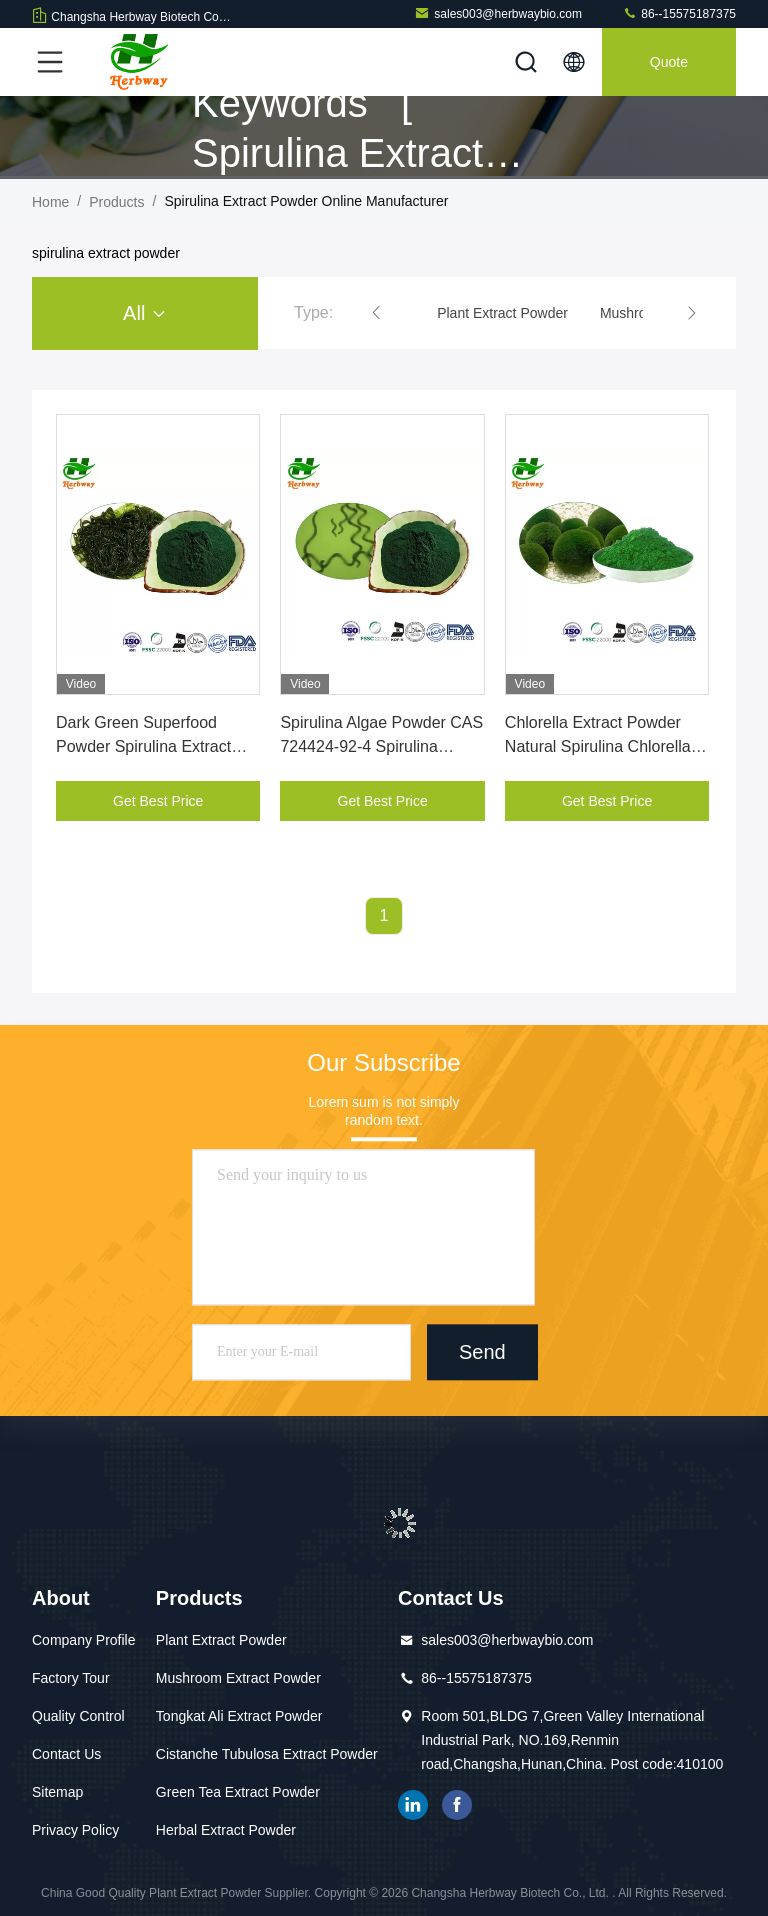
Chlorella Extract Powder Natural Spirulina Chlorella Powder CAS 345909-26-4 (598, 746)
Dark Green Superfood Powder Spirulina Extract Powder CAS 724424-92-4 (149, 746)
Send (482, 1352)
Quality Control (78, 1716)
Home (50, 202)
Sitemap (57, 1792)
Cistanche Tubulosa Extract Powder (267, 1754)
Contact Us (66, 1754)
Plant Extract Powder (221, 1640)
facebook (457, 1805)
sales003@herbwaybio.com (498, 13)
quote (669, 62)
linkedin (413, 1805)
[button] (376, 313)
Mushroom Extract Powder (238, 1678)
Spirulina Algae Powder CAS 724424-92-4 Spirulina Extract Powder (381, 746)
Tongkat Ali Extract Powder (239, 1716)
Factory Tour (71, 1678)
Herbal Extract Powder (226, 1830)
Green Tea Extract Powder (238, 1792)
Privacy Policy (75, 1830)
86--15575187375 (679, 13)
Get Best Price (158, 801)
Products (116, 202)
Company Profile (84, 1640)
